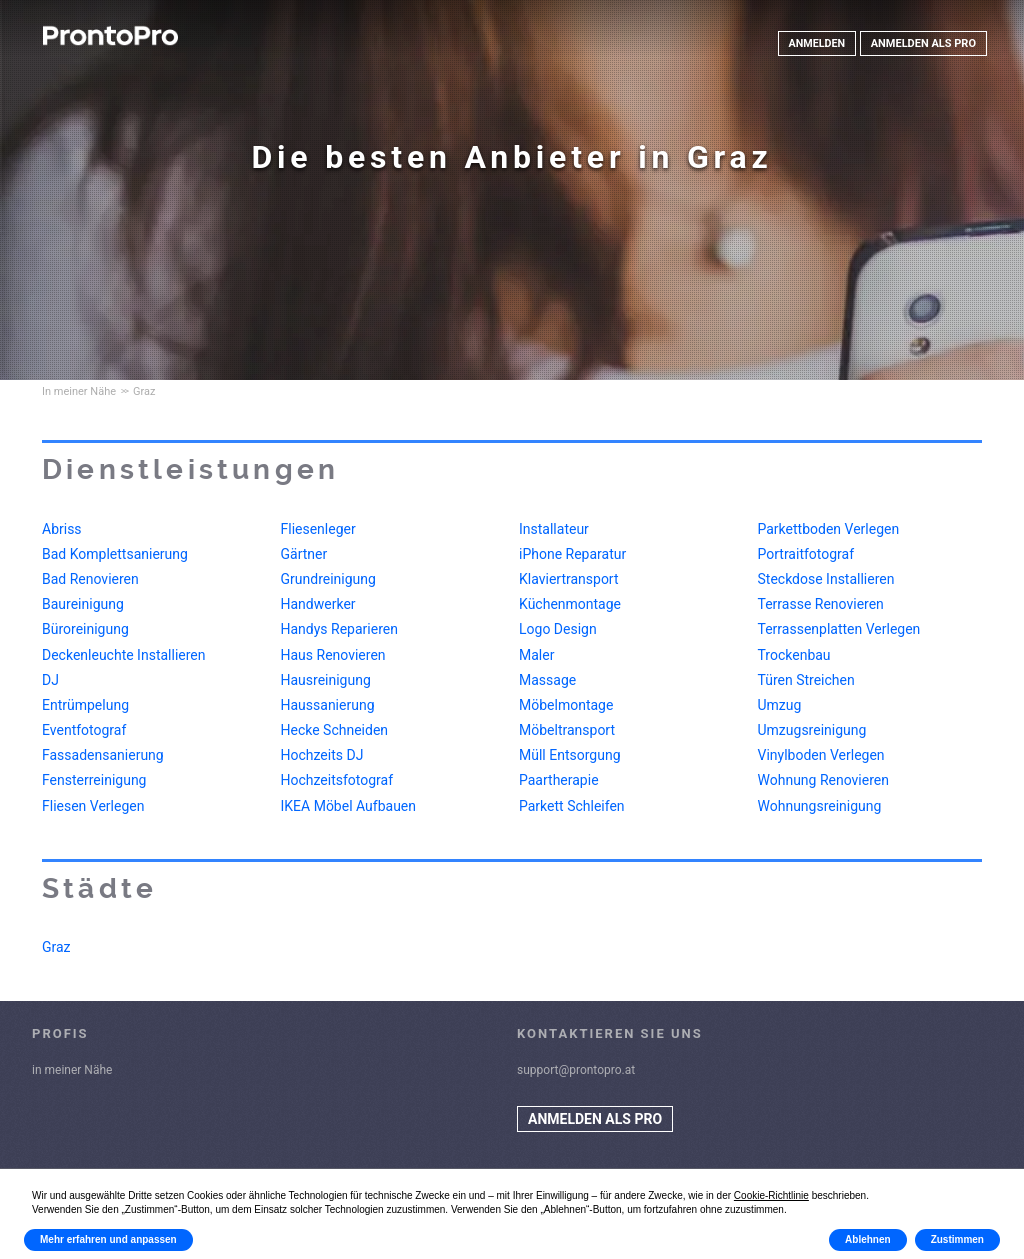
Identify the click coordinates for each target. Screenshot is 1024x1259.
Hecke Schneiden (335, 730)
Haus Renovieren (333, 655)
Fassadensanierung (103, 755)
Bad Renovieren (90, 579)
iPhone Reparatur (572, 554)
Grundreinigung (328, 579)
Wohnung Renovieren (823, 780)
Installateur (554, 529)
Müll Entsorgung (570, 755)
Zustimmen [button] (957, 1239)
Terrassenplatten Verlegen (839, 629)
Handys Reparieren (339, 629)
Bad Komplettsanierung (115, 554)
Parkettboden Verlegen (829, 529)
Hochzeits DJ (322, 755)
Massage (547, 680)
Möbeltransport (567, 730)
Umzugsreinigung (812, 730)
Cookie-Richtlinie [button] (771, 1195)
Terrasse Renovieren (821, 604)
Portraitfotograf (806, 554)
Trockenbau (794, 655)
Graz (56, 947)
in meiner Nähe (72, 1070)
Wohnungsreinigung (820, 806)
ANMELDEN (816, 43)
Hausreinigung (326, 680)
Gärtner (304, 554)
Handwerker (318, 604)
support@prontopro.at (576, 1070)
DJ (50, 680)
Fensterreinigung (94, 780)
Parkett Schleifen (572, 806)
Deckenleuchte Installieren (123, 655)
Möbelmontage (566, 705)
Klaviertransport (569, 579)
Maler (536, 655)
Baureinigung (83, 604)
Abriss (62, 529)
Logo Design (558, 629)
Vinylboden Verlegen (821, 755)
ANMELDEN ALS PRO (923, 43)
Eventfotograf (84, 730)
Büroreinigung (85, 629)
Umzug (780, 705)
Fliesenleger (318, 529)
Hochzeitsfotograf (337, 780)
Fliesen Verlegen (93, 806)
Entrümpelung (85, 705)
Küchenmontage (570, 604)
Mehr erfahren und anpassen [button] (108, 1239)
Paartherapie (559, 780)
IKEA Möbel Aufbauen (349, 806)
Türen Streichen (806, 680)
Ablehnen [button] (868, 1239)
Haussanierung (328, 705)
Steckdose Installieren (826, 579)
